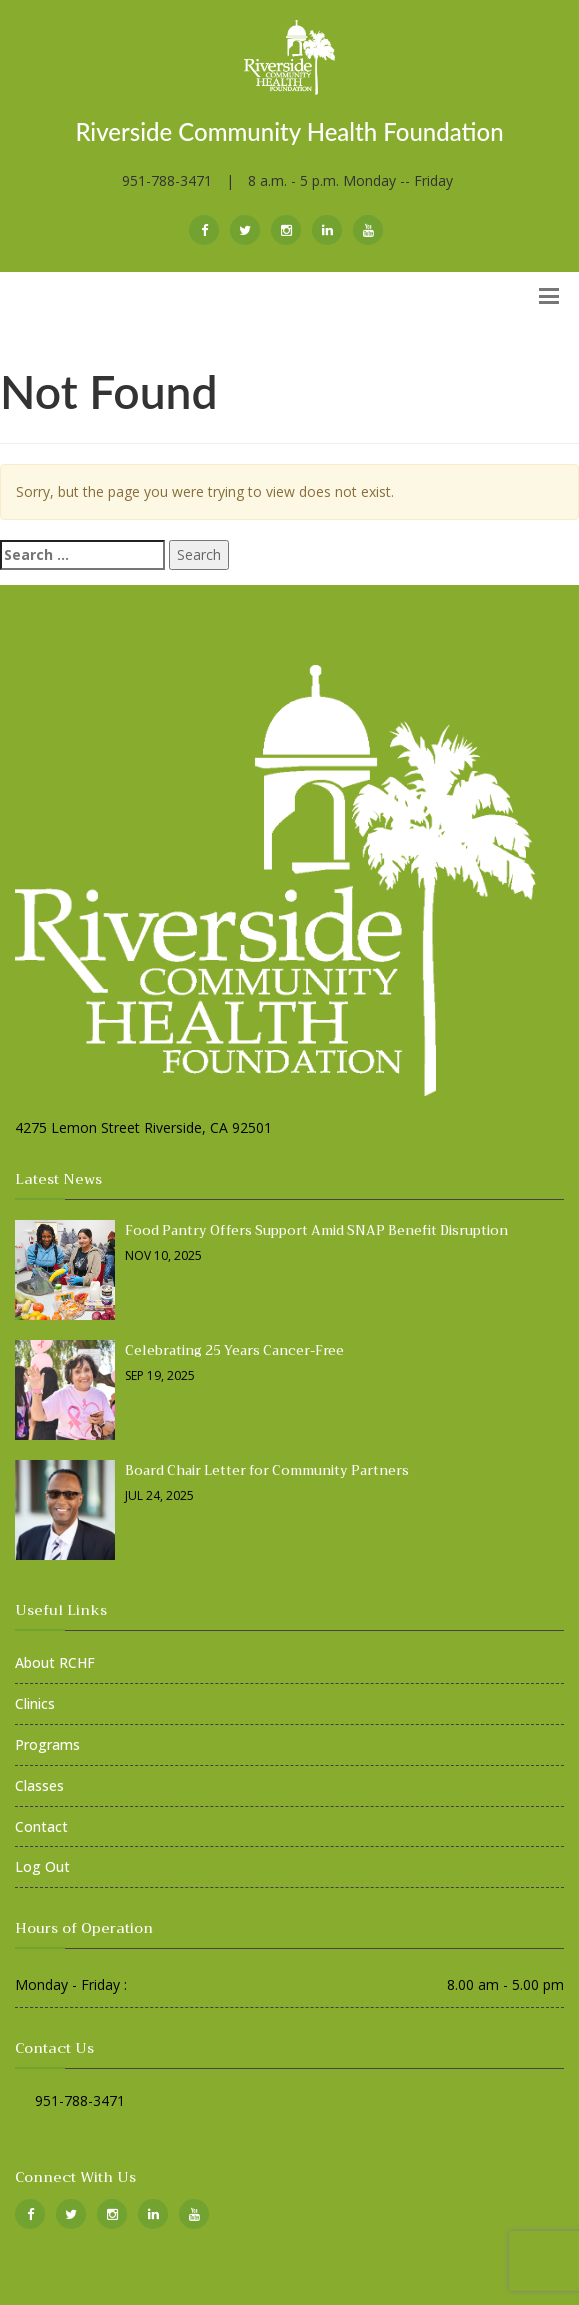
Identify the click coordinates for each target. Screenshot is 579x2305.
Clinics (35, 1703)
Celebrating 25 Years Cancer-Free (234, 1350)
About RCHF (55, 1662)
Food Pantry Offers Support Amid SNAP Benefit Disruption (316, 1230)
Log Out (42, 1866)
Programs (47, 1744)
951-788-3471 (167, 180)
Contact (41, 1826)
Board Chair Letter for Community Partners (267, 1470)
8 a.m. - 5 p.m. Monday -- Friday (350, 180)
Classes (39, 1785)
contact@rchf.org (90, 2124)
